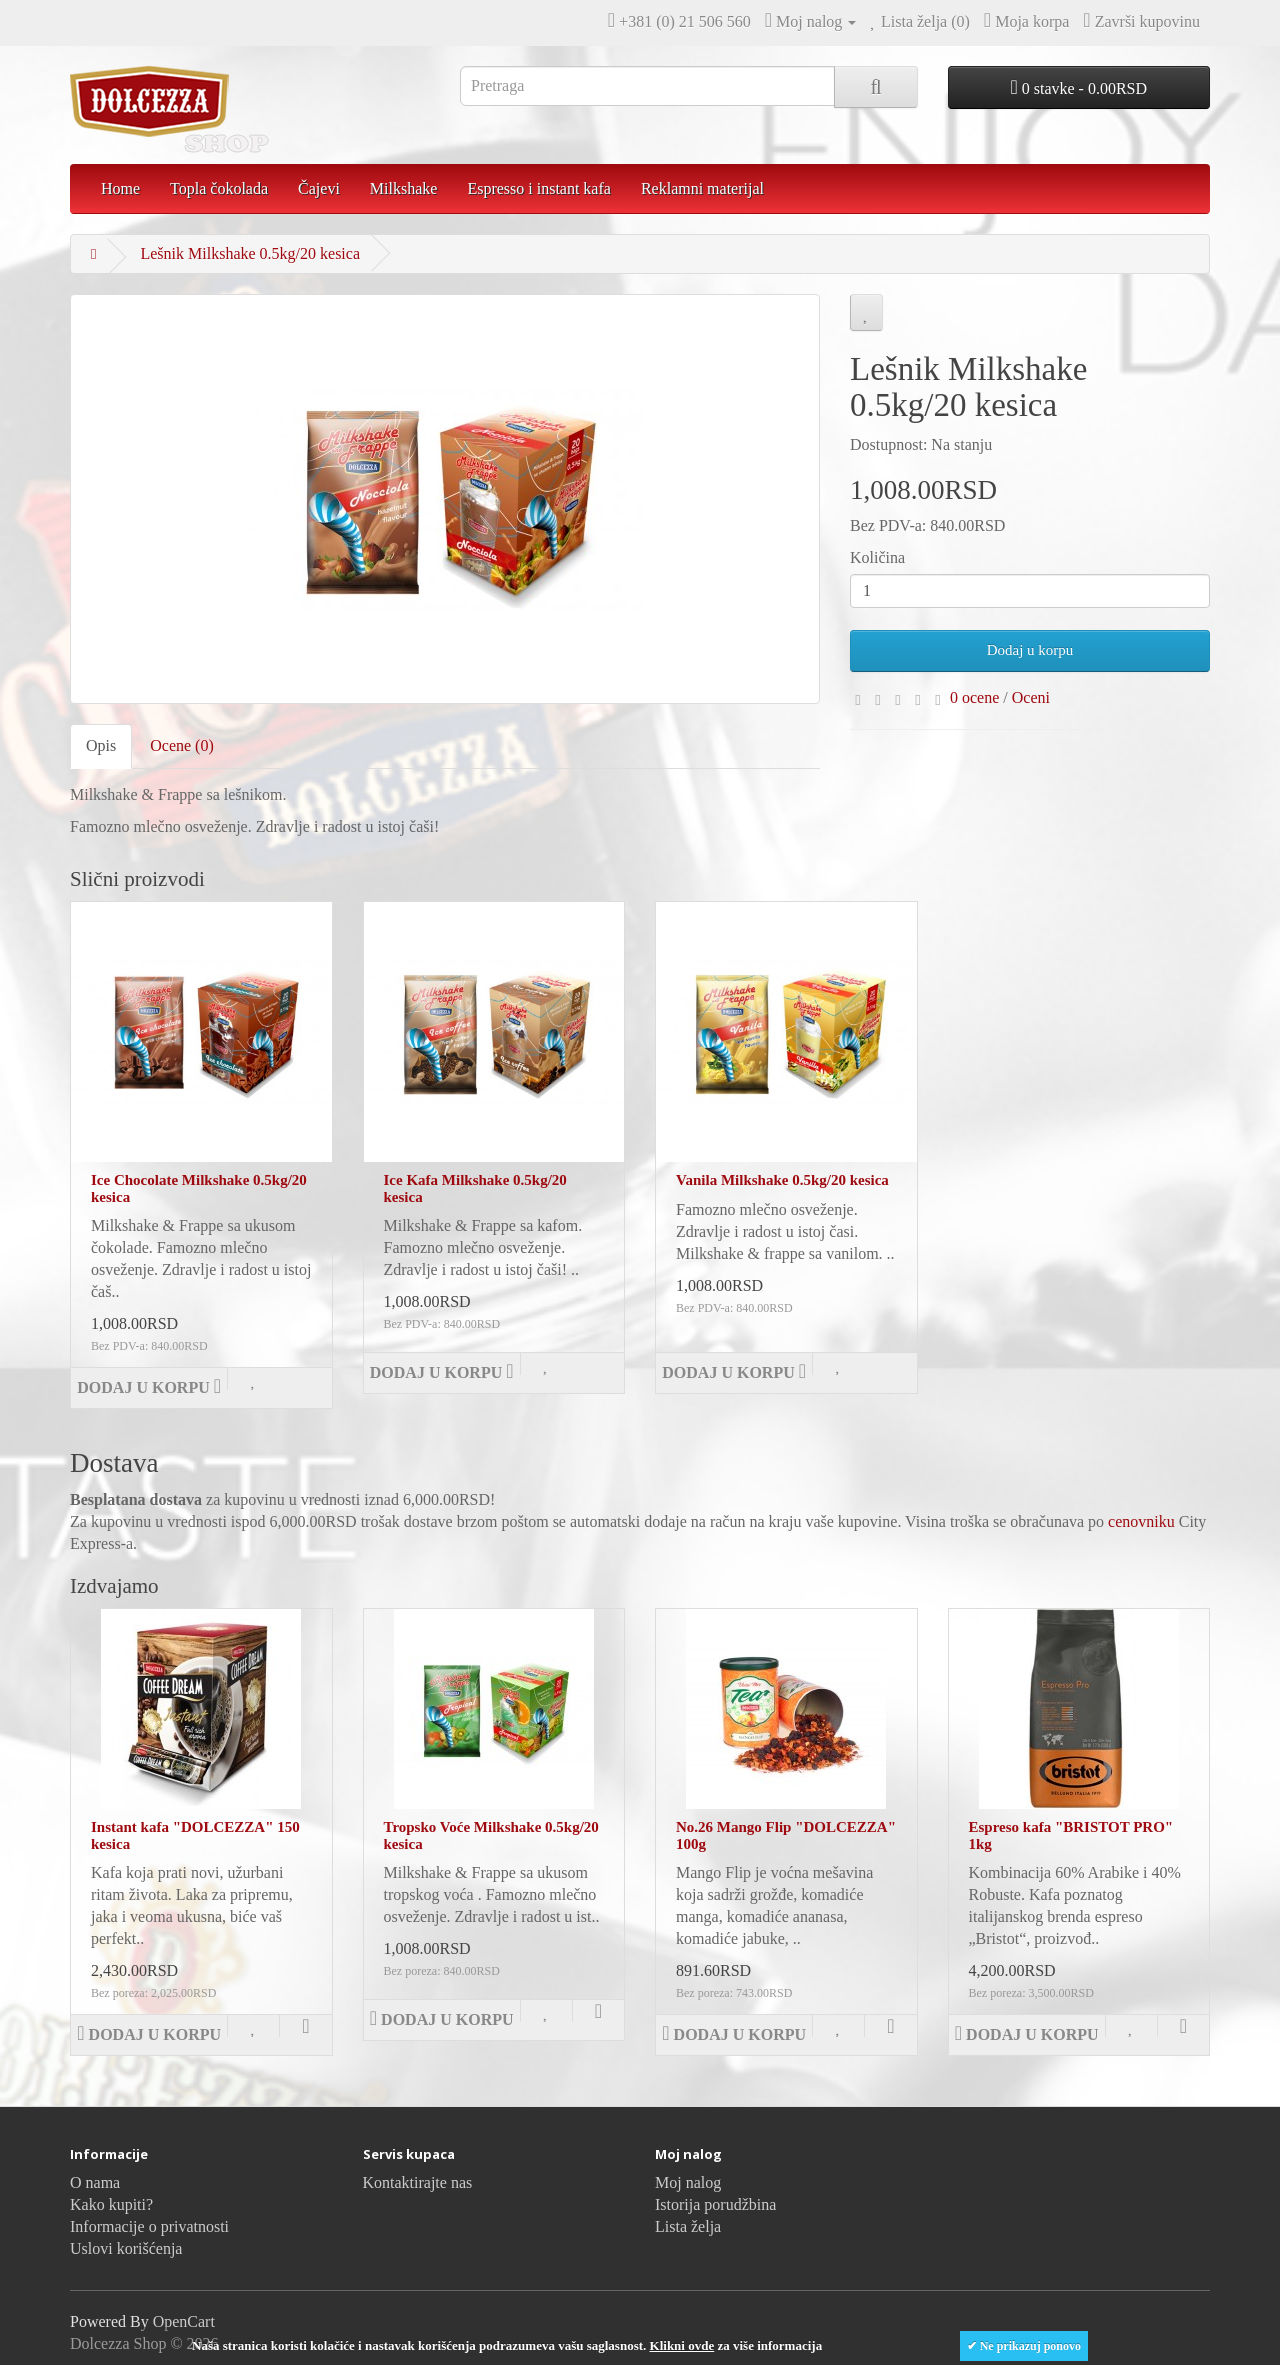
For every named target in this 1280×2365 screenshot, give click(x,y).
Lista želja (688, 2226)
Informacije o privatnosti (149, 2226)
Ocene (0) (182, 745)
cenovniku (1141, 1521)
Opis (101, 745)
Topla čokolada (219, 188)
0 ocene (974, 697)
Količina (877, 557)
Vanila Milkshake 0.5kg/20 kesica (782, 1180)
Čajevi (319, 188)
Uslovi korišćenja (126, 2248)
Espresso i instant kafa (539, 188)
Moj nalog (688, 2182)
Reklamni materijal (702, 188)
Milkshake (404, 188)
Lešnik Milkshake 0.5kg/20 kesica (250, 253)
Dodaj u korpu (1030, 650)
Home (120, 188)
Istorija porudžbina (715, 2204)
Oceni (1031, 697)
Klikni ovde (682, 2345)
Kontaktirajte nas (418, 2182)
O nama (95, 2182)
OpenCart (184, 2321)
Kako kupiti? (111, 2204)
